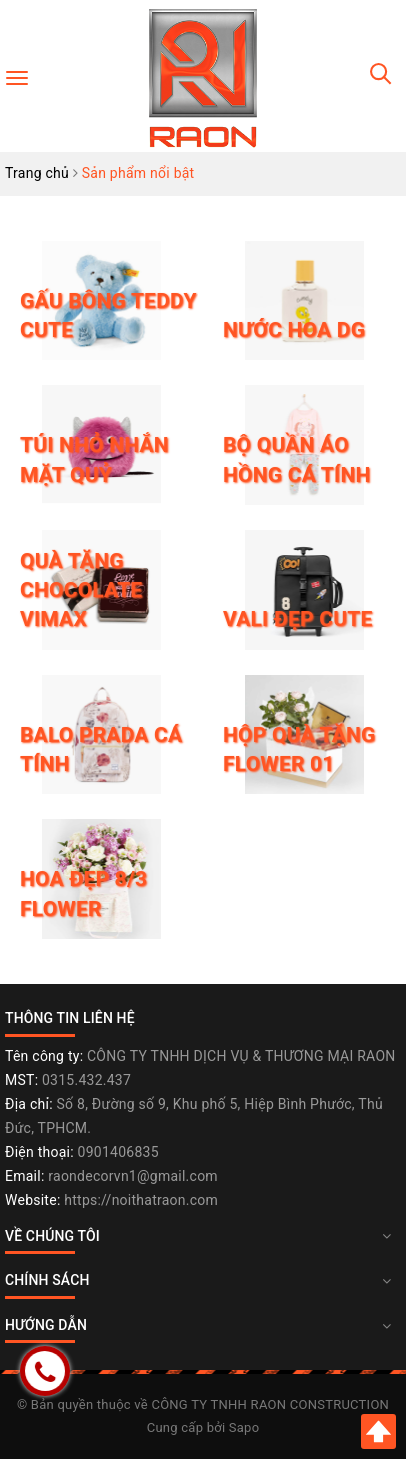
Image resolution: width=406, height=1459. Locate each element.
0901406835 (118, 1152)
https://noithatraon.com (141, 1200)
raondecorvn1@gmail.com (133, 1176)
